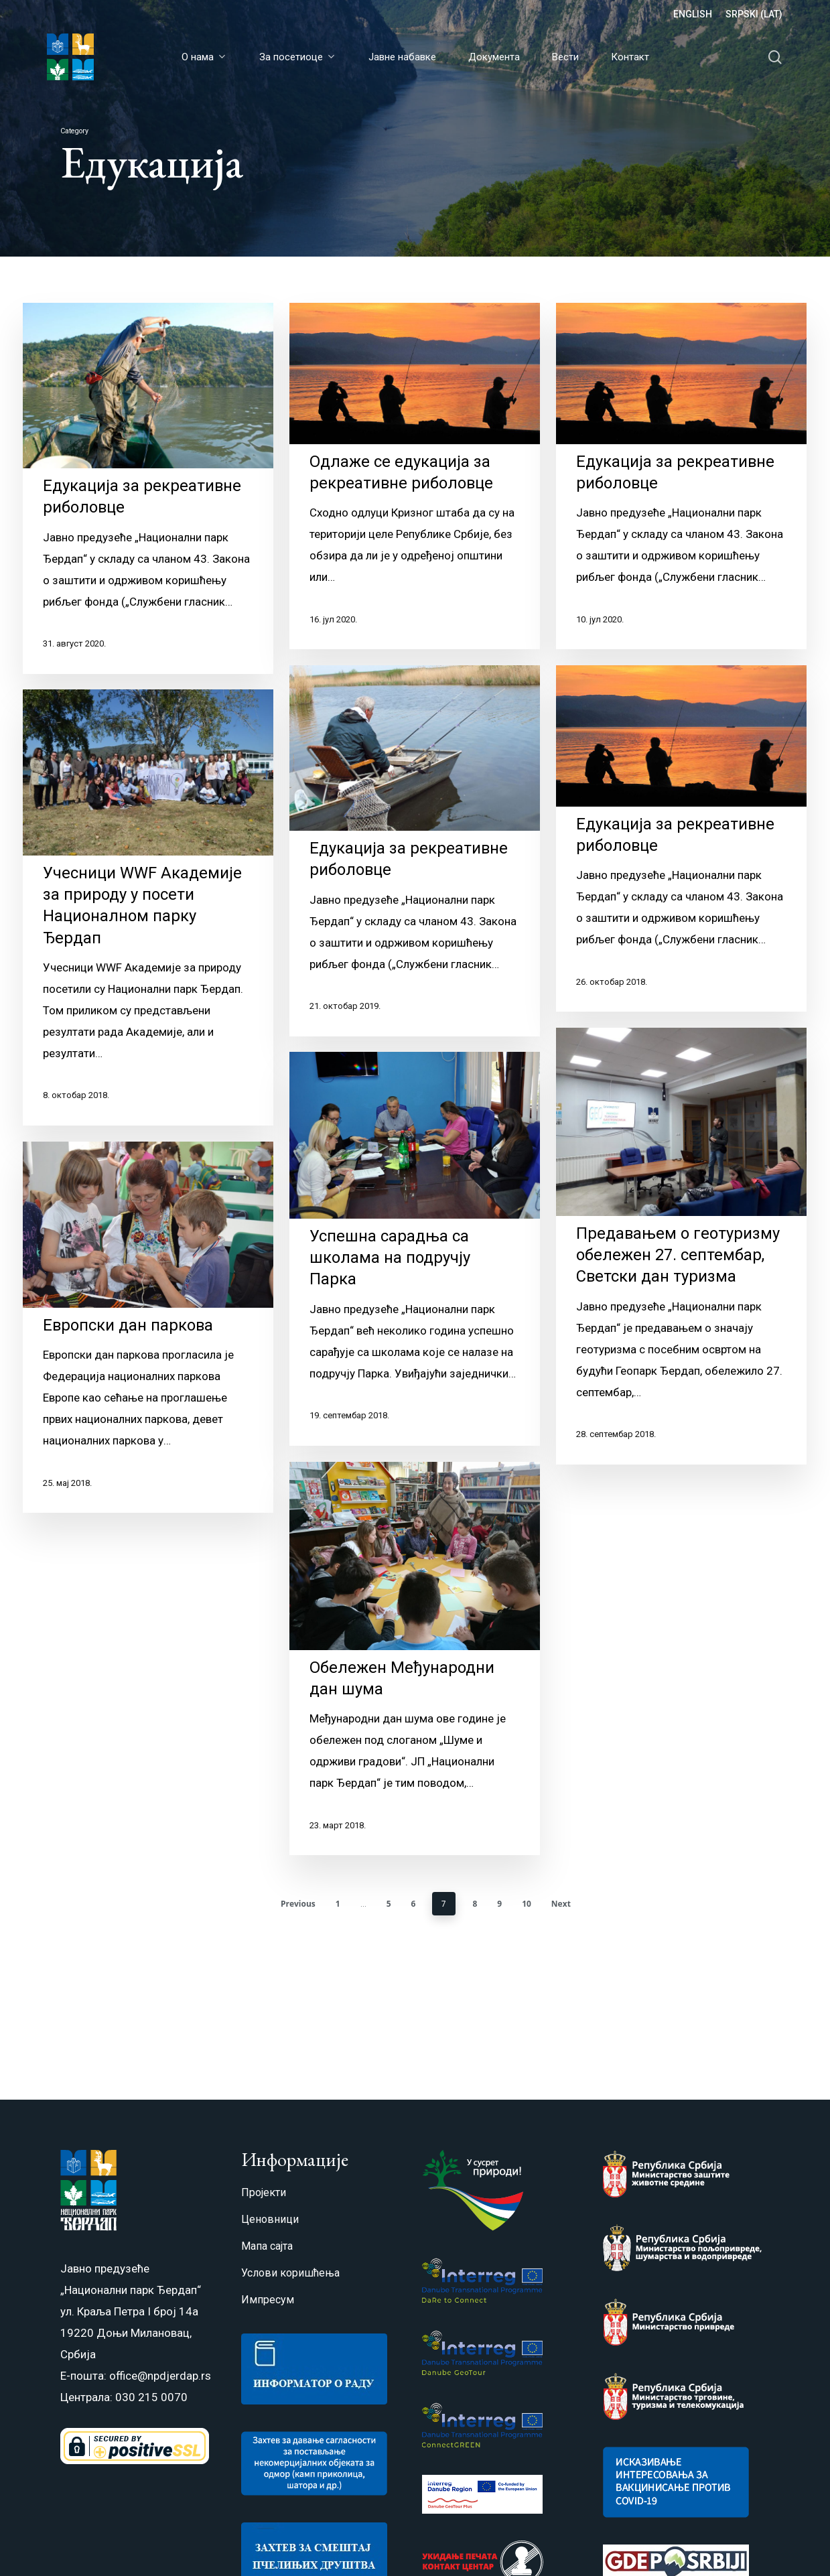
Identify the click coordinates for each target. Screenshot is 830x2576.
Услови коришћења (290, 2272)
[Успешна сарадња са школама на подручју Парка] (414, 1290)
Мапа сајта (267, 2246)
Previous (298, 1903)
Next (561, 1903)
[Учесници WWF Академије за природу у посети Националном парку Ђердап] (148, 926)
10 (526, 1903)
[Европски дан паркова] (148, 1346)
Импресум (267, 2299)
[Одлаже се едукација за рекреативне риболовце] (414, 476)
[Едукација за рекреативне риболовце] (148, 488)
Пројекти (263, 2192)
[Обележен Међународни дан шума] (414, 1700)
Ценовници (270, 2219)
